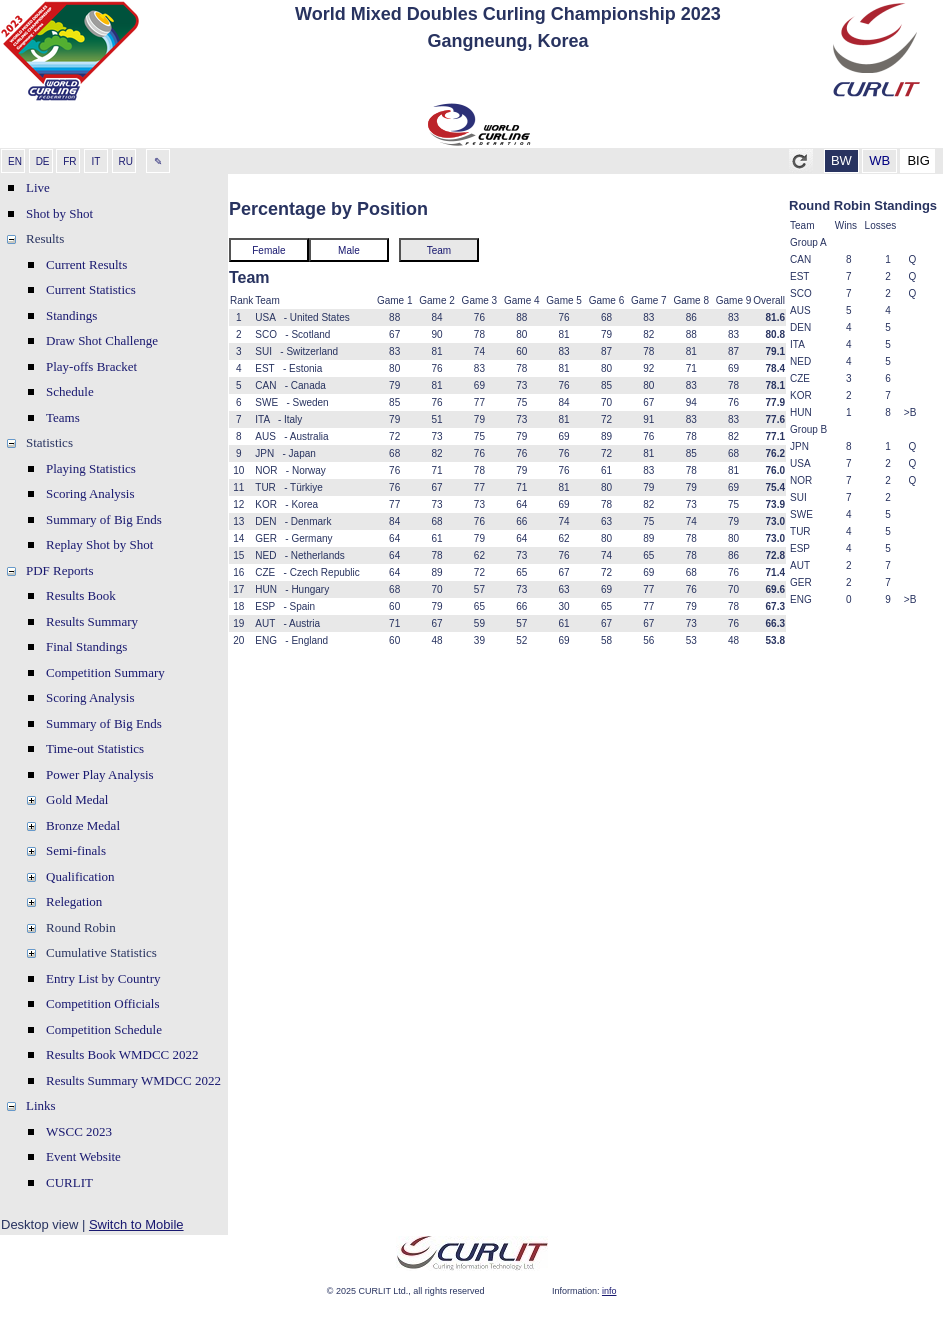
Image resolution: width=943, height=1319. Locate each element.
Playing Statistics (91, 468)
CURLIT (69, 1182)
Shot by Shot (59, 213)
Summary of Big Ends (104, 519)
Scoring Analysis (90, 493)
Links (41, 1105)
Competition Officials (103, 1003)
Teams (63, 417)
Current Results (86, 264)
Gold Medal (77, 799)
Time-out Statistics (95, 748)
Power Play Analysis (100, 774)
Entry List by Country (103, 978)
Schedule (70, 391)
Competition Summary (105, 672)
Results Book (81, 595)
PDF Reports (60, 570)
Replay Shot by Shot (99, 544)
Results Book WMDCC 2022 (122, 1054)
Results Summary (92, 621)
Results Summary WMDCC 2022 (133, 1080)
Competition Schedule (104, 1029)
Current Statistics (91, 289)
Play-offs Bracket (91, 366)
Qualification (80, 876)
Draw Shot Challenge (102, 340)
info (609, 1291)
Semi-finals (76, 850)
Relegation (74, 901)
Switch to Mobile (136, 1224)
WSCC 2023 (79, 1131)
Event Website (83, 1156)
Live (38, 187)
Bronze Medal (83, 825)
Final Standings (86, 646)
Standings (71, 315)
